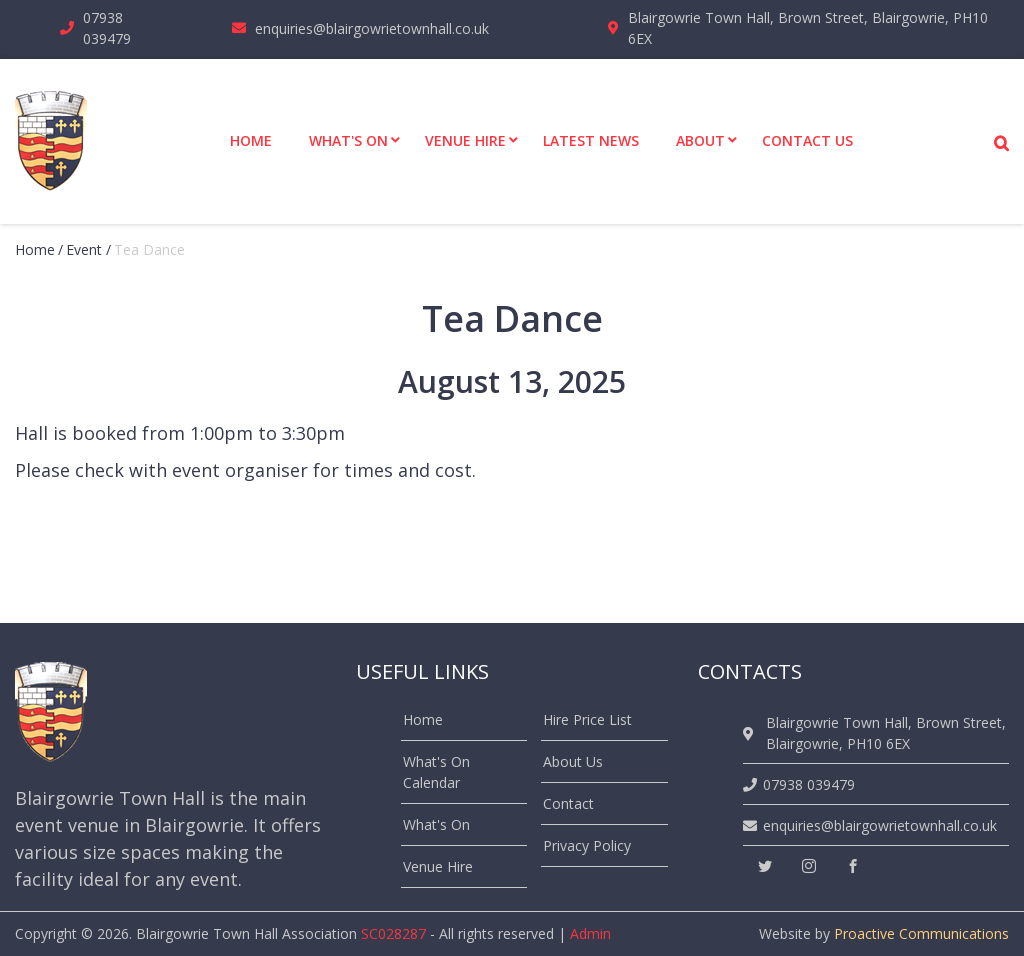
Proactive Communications (921, 933)
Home (35, 249)
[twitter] (765, 866)
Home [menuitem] (251, 140)
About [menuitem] (700, 140)
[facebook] (853, 866)
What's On (436, 824)
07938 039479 (107, 28)
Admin (590, 933)
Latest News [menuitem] (591, 140)
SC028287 (393, 933)
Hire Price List (587, 719)
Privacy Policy (587, 845)
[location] (751, 733)
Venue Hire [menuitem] (465, 140)
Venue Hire (438, 866)
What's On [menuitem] (348, 140)
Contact (568, 803)
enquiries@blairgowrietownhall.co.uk (372, 28)
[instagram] (809, 866)
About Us (573, 761)
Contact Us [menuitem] (807, 140)
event (84, 249)
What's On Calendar (436, 772)
